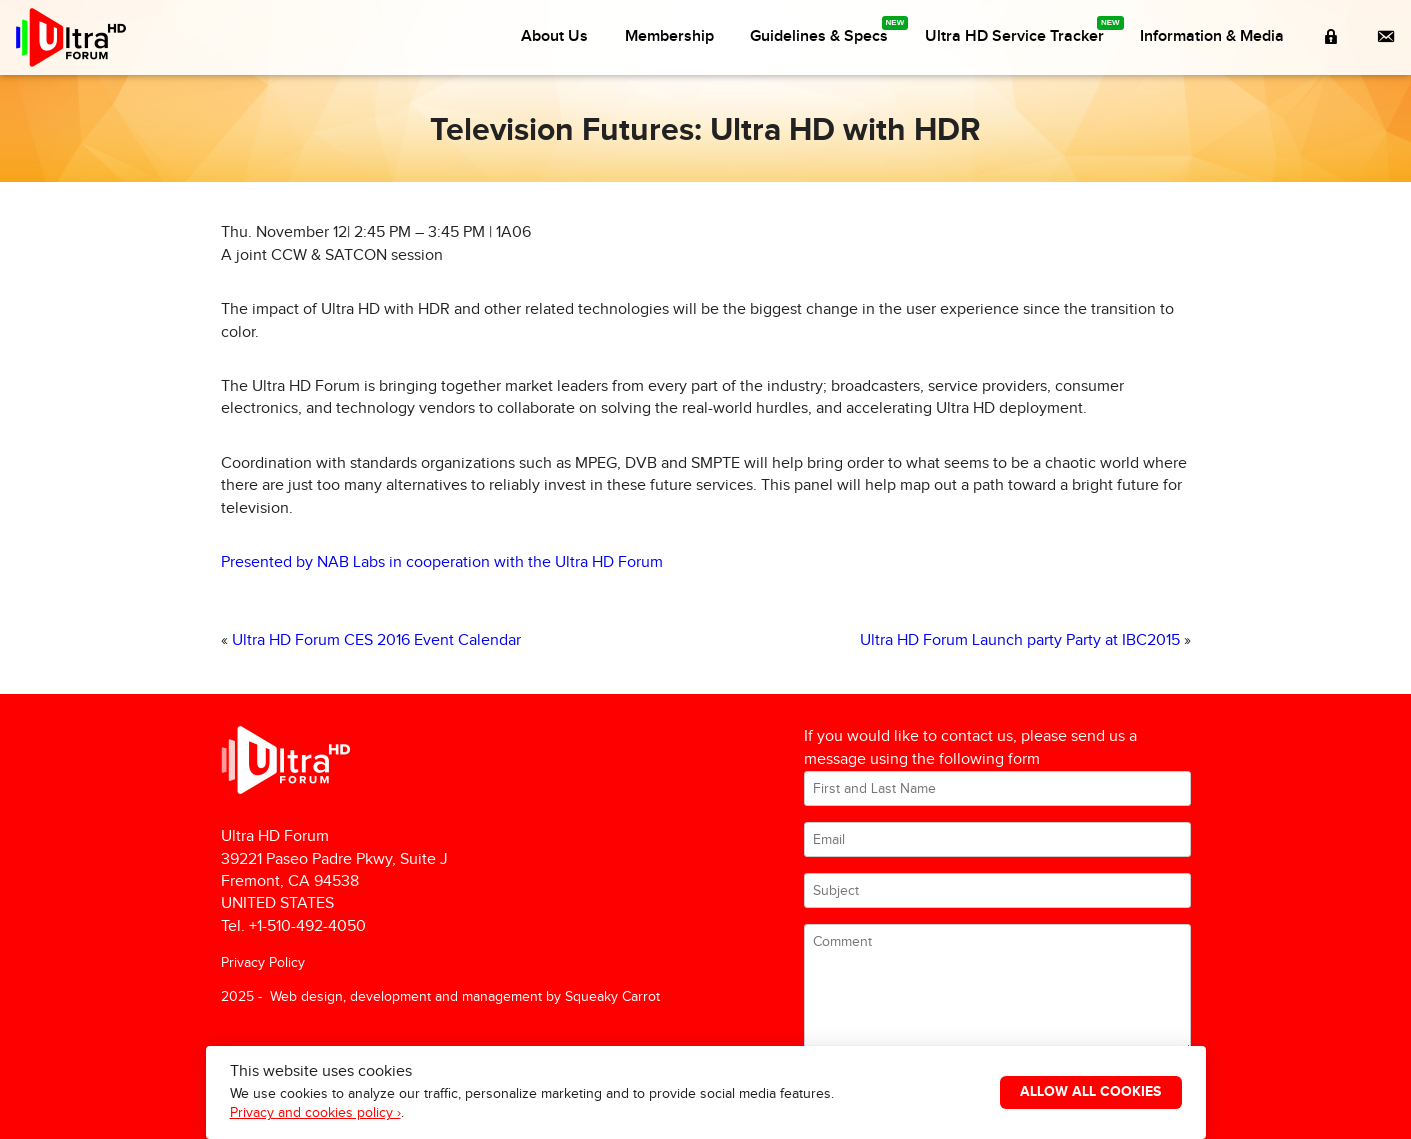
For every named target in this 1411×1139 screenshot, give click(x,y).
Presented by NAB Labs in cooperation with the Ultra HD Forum (442, 562)
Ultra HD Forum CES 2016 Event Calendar (376, 640)
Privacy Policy (263, 962)
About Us (554, 36)
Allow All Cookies (1090, 1092)
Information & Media (1212, 36)
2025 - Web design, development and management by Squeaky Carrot (440, 996)
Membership (669, 36)
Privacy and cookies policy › (315, 1113)
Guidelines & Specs (819, 36)
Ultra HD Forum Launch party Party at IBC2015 (1020, 640)
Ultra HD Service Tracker (1014, 36)
